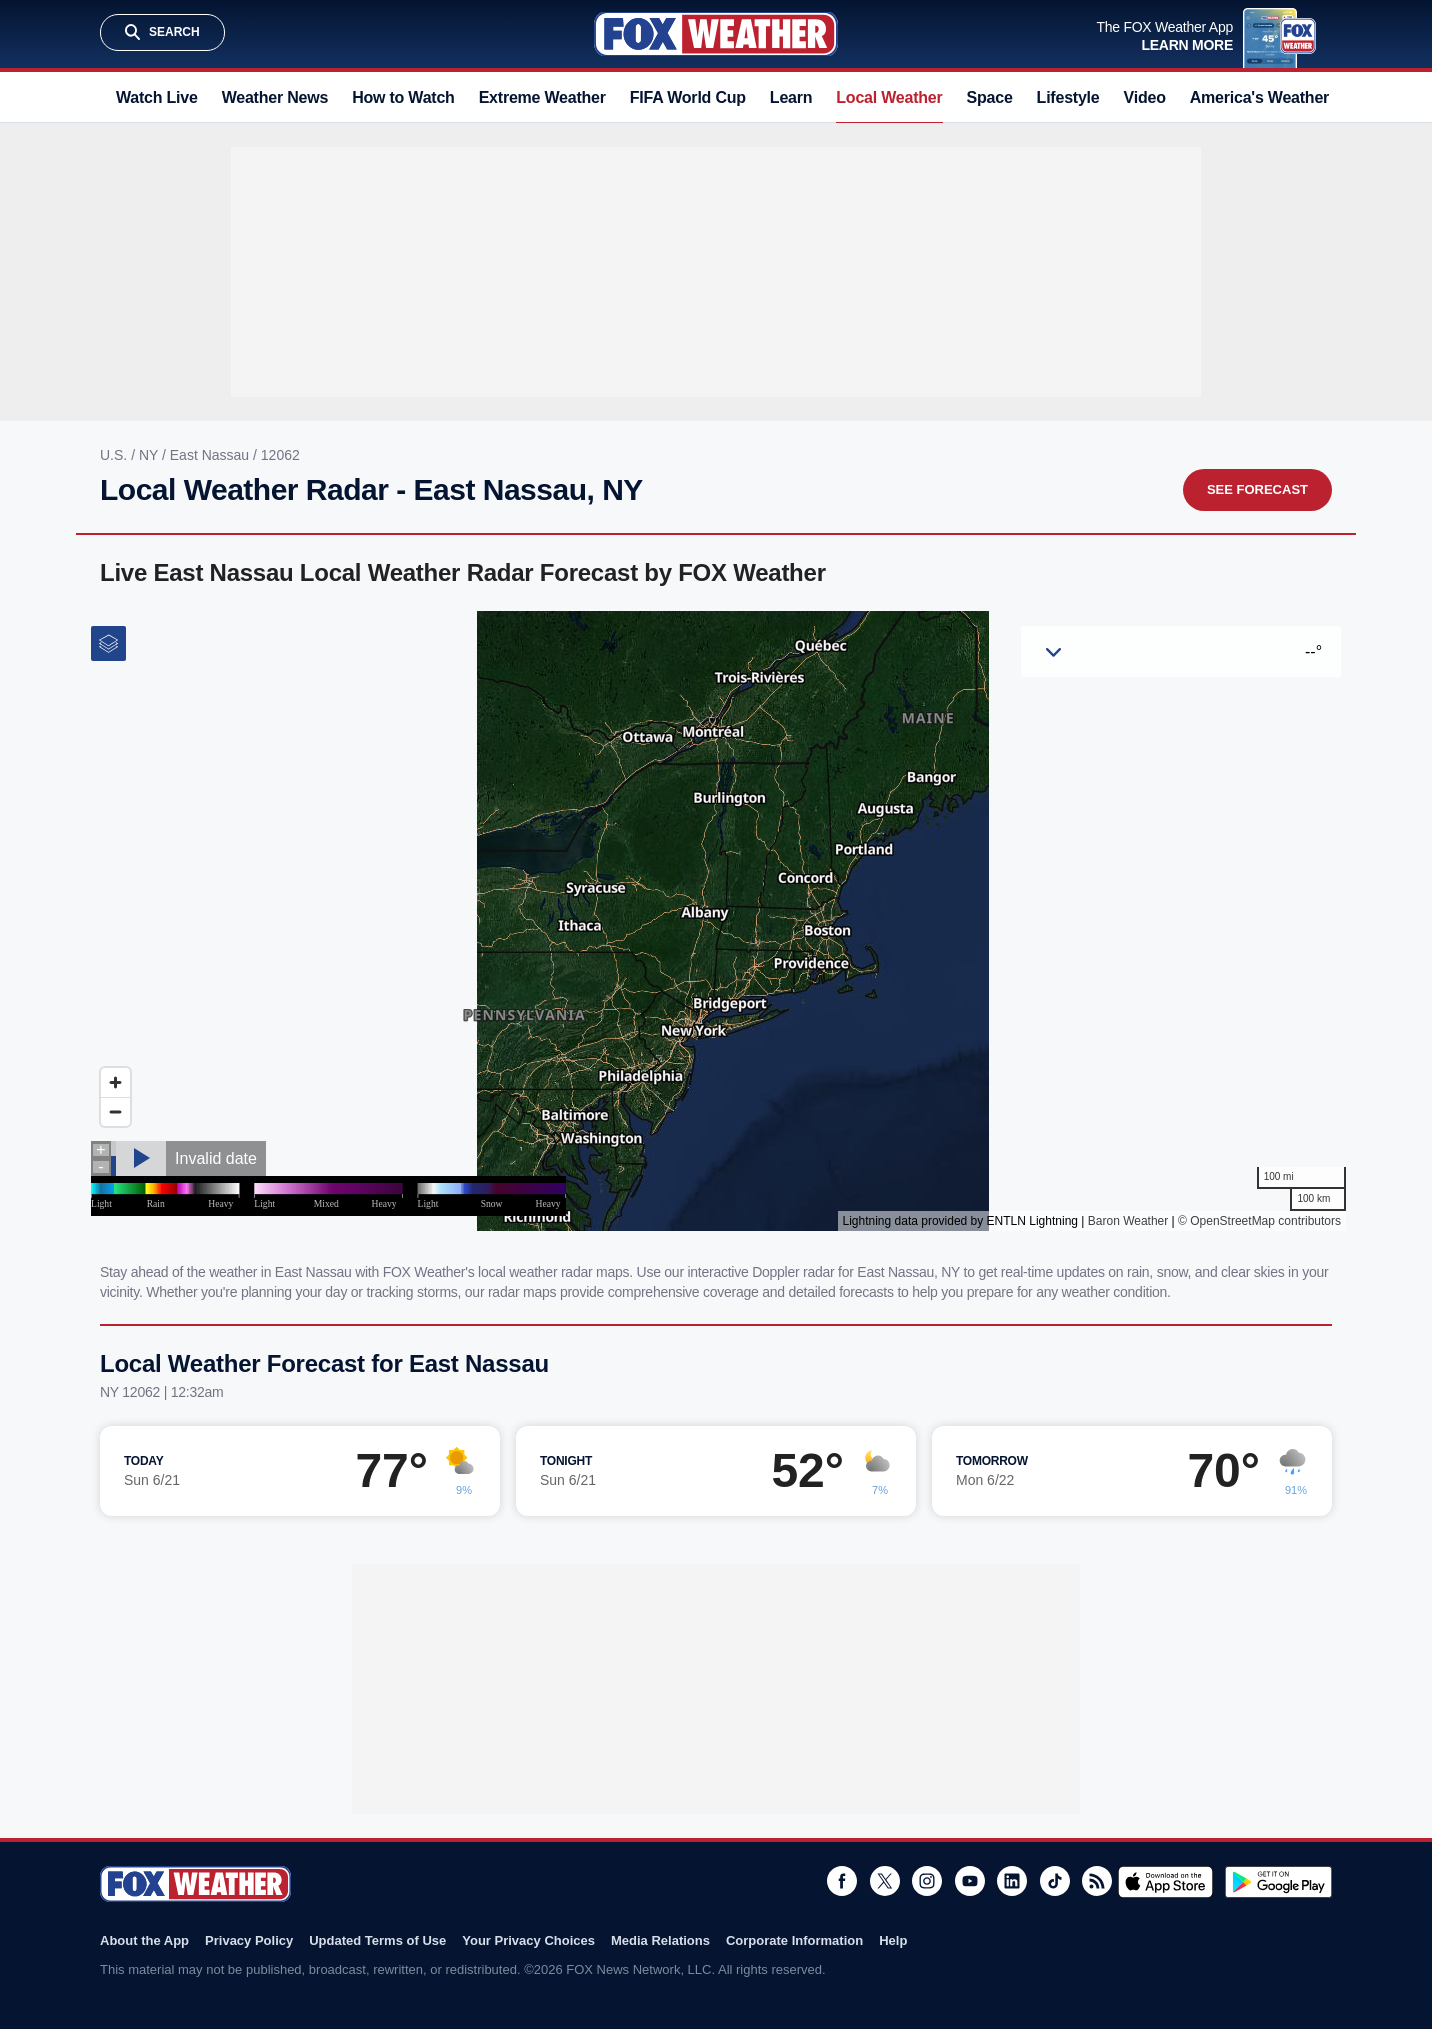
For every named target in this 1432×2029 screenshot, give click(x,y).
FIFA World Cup (688, 97)
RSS (1097, 1881)
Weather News (275, 97)
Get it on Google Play (1278, 1882)
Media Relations (660, 1940)
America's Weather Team (1281, 97)
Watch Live (157, 97)
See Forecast (1257, 489)
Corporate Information (794, 1940)
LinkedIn (1012, 1881)
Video (1145, 97)
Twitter (885, 1881)
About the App (144, 1940)
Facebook (842, 1881)
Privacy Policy (249, 1940)
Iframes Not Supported (716, 921)
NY (150, 455)
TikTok (1055, 1881)
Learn (791, 97)
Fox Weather (716, 34)
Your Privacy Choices (528, 1940)
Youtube (970, 1881)
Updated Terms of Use (377, 1940)
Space (990, 97)
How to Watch (403, 97)
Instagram (927, 1881)
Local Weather (889, 97)
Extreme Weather (542, 97)
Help (893, 1940)
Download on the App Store (1165, 1882)
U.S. (115, 455)
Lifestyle (1068, 97)
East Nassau (211, 455)
